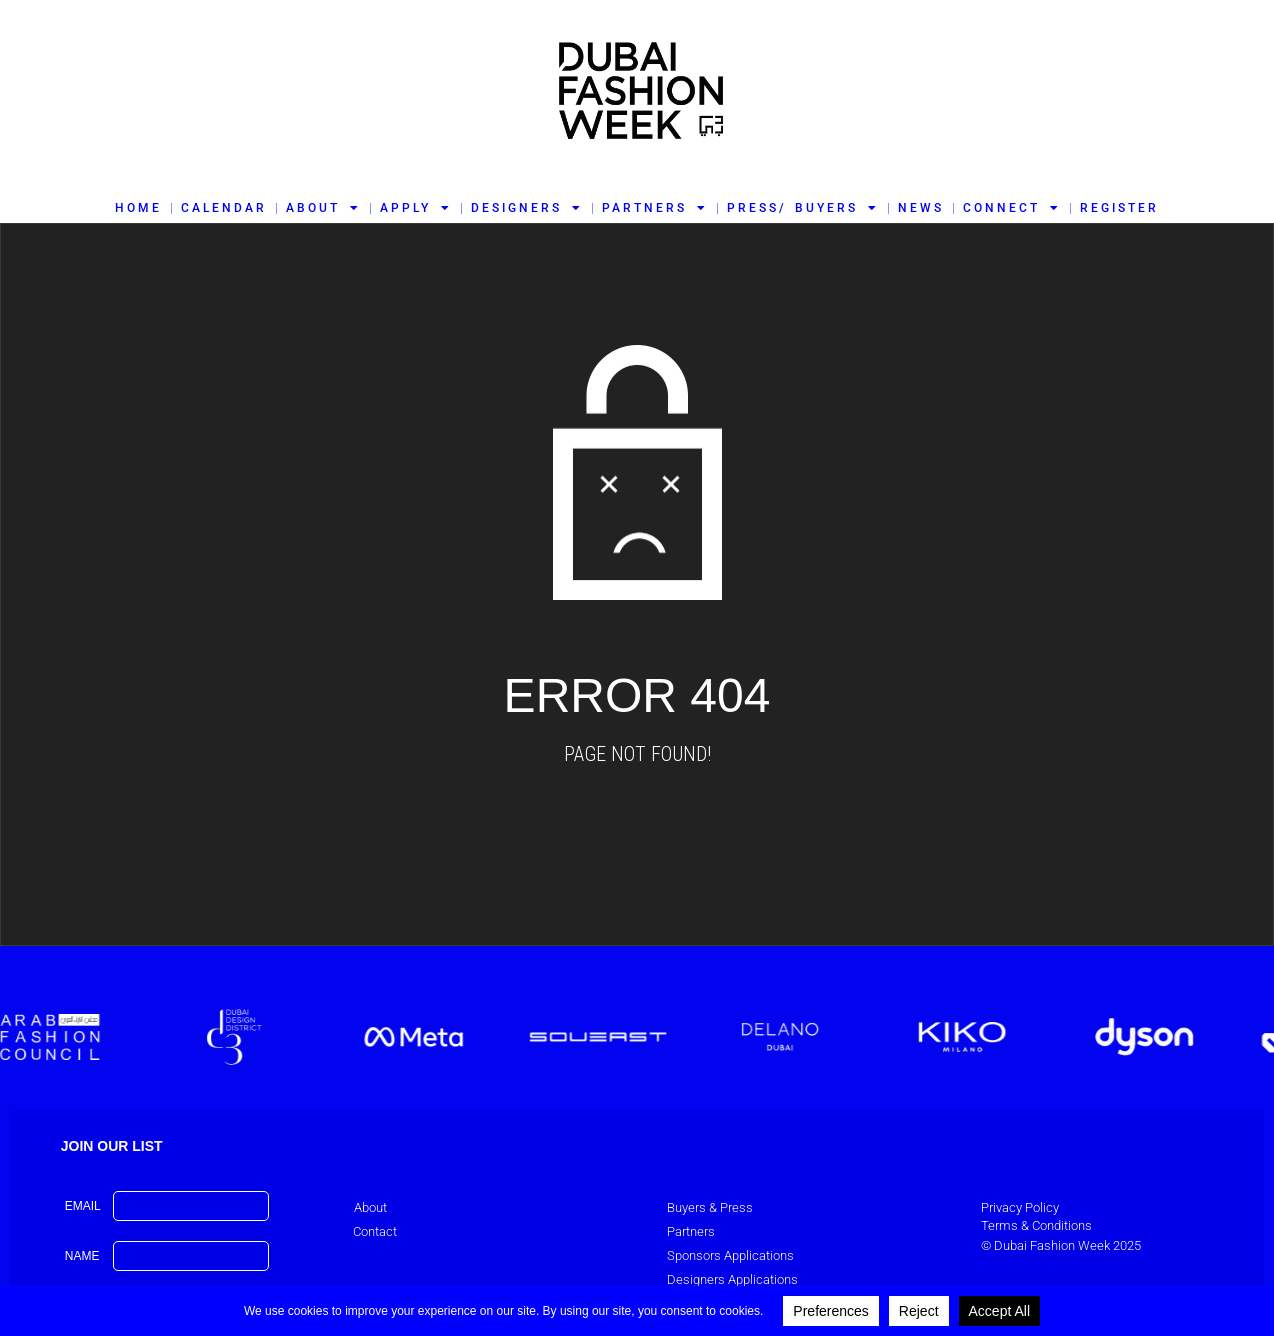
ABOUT (323, 208)
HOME (138, 208)
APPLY (416, 208)
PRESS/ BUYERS (802, 208)
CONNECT (1012, 208)
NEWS (921, 208)
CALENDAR (224, 208)
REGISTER (1119, 208)
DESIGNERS (527, 208)
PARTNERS (655, 208)
